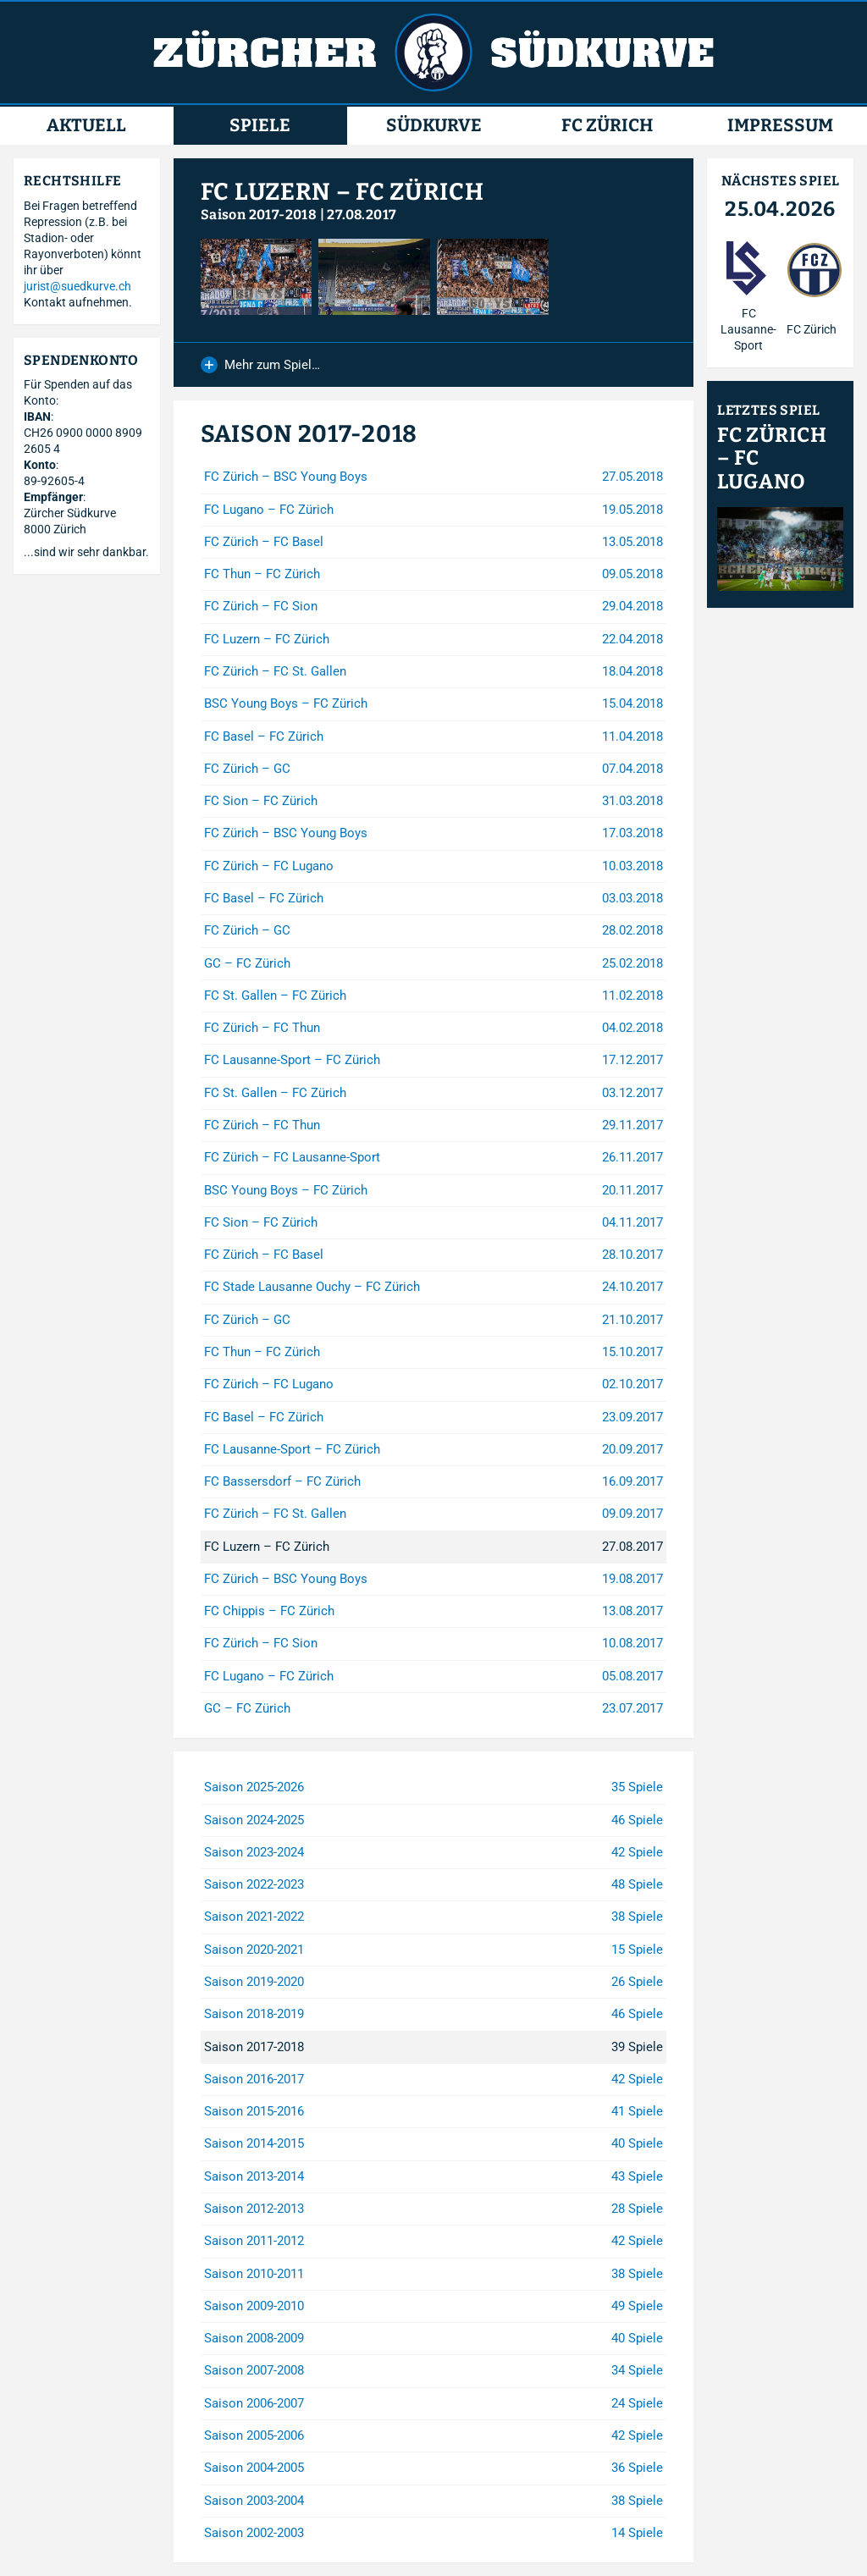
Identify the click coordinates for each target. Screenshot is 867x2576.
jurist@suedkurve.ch (77, 286)
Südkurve (434, 125)
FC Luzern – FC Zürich (342, 192)
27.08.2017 (361, 215)
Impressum (780, 125)
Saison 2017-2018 (259, 215)
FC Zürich (607, 125)
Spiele (259, 125)
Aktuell (86, 125)
